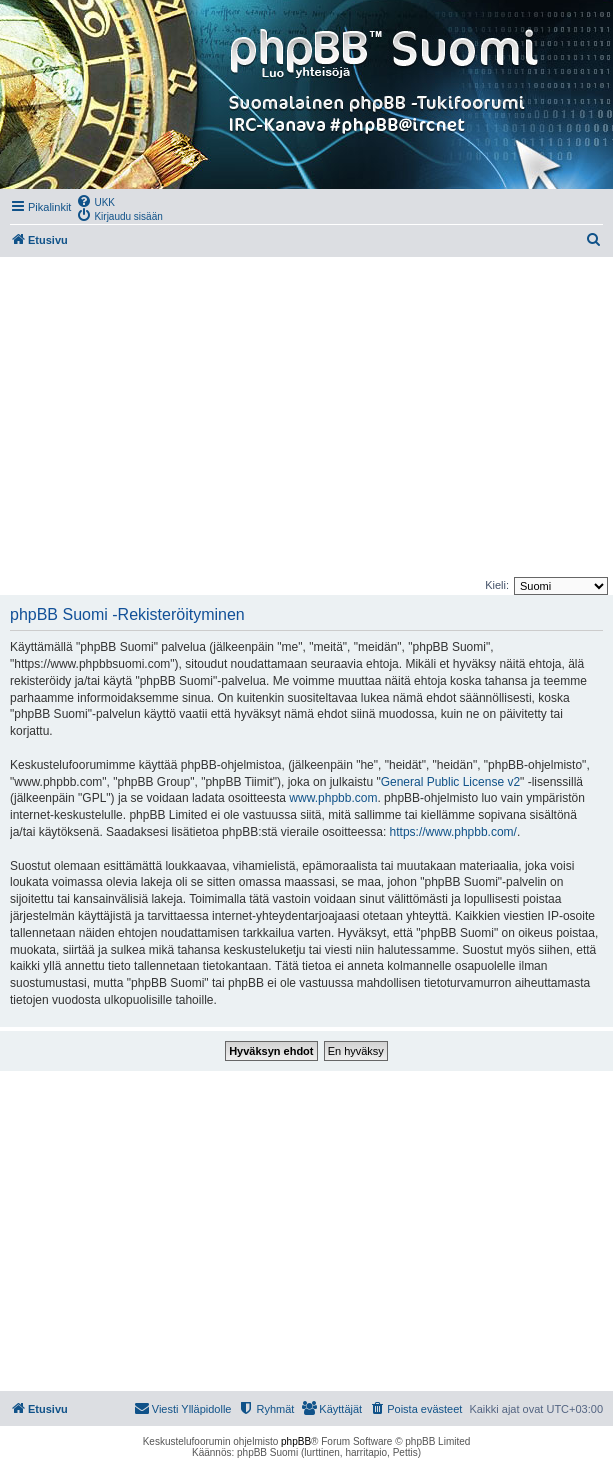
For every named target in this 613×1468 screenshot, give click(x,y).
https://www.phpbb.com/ (453, 832)
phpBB (296, 1441)
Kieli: (497, 585)
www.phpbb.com (333, 798)
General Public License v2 (450, 782)
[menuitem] (95, 201)
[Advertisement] (306, 417)
